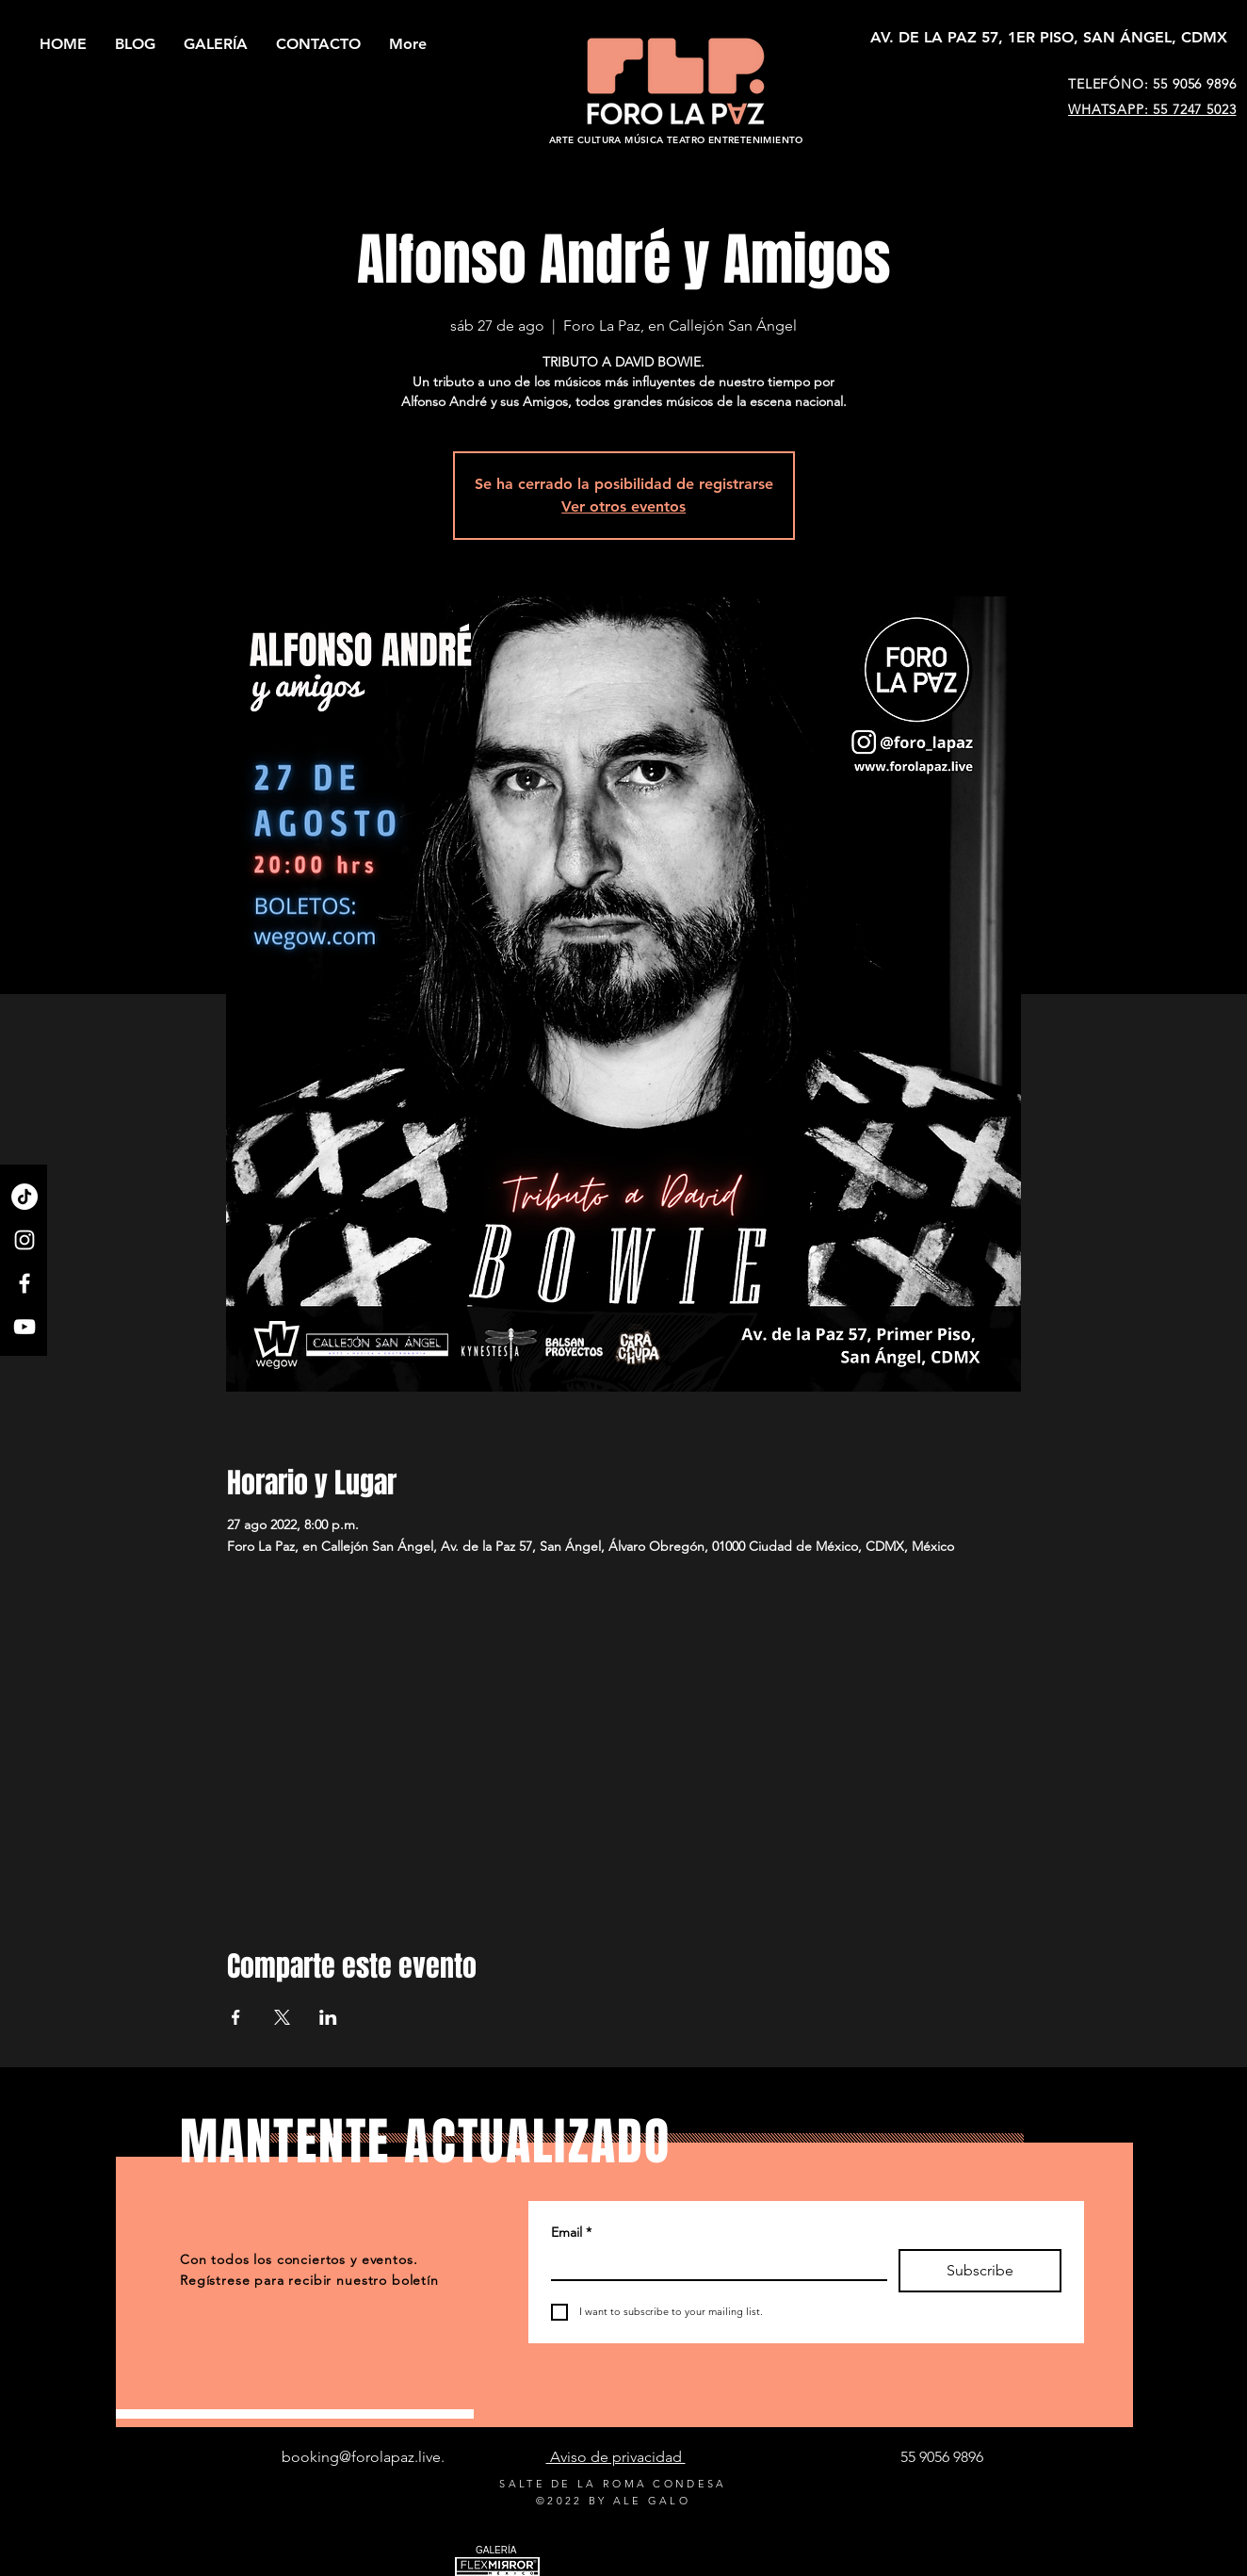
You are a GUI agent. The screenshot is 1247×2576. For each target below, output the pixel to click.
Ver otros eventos (623, 506)
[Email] (713, 2263)
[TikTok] (24, 1196)
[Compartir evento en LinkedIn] (328, 2017)
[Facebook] (24, 1283)
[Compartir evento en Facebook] (236, 2017)
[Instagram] (24, 1240)
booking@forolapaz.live (361, 2457)
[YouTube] (24, 1326)
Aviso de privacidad (616, 2457)
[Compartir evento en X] (282, 2017)
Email (571, 2233)
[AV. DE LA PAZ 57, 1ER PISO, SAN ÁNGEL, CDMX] (1048, 38)
